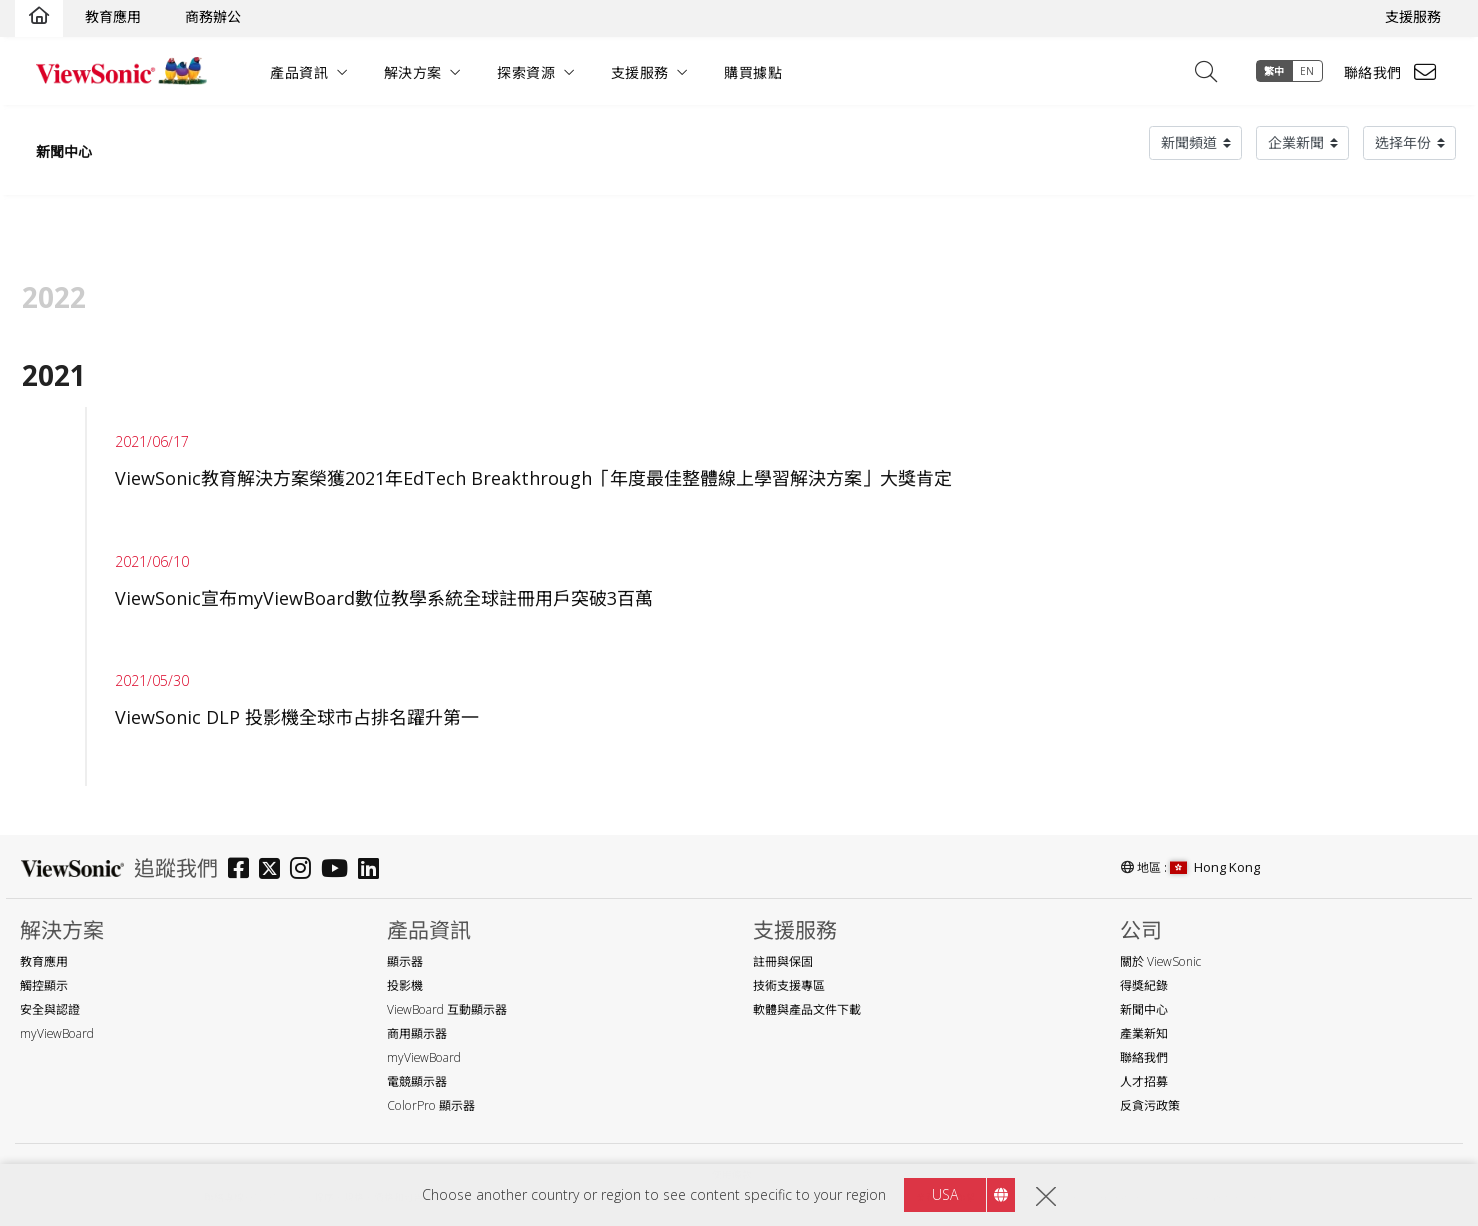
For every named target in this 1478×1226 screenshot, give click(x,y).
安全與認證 (50, 1009)
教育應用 (113, 16)
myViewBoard (57, 1033)
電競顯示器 (417, 1081)
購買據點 (753, 72)
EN (1307, 71)
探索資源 (526, 72)
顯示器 (405, 961)
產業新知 (1144, 1033)
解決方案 (413, 72)
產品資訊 (299, 72)
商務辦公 (213, 16)
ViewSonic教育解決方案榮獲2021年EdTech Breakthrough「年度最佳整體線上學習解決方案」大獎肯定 (533, 478)
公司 (1141, 930)
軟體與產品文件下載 (807, 1009)
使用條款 (732, 1174)
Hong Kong (1215, 867)
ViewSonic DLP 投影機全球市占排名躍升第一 (297, 717)
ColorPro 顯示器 (431, 1105)
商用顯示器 (417, 1033)
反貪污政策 (1150, 1105)
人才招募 (1144, 1081)
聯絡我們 (1373, 72)
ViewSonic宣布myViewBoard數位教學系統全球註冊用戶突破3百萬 (384, 598)
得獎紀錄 (1144, 985)
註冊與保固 (783, 961)
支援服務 (1413, 16)
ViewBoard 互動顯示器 (447, 1009)
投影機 (405, 985)
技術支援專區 (789, 985)
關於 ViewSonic (1160, 961)
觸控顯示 (44, 985)
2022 (54, 297)
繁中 (1274, 71)
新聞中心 (64, 151)
